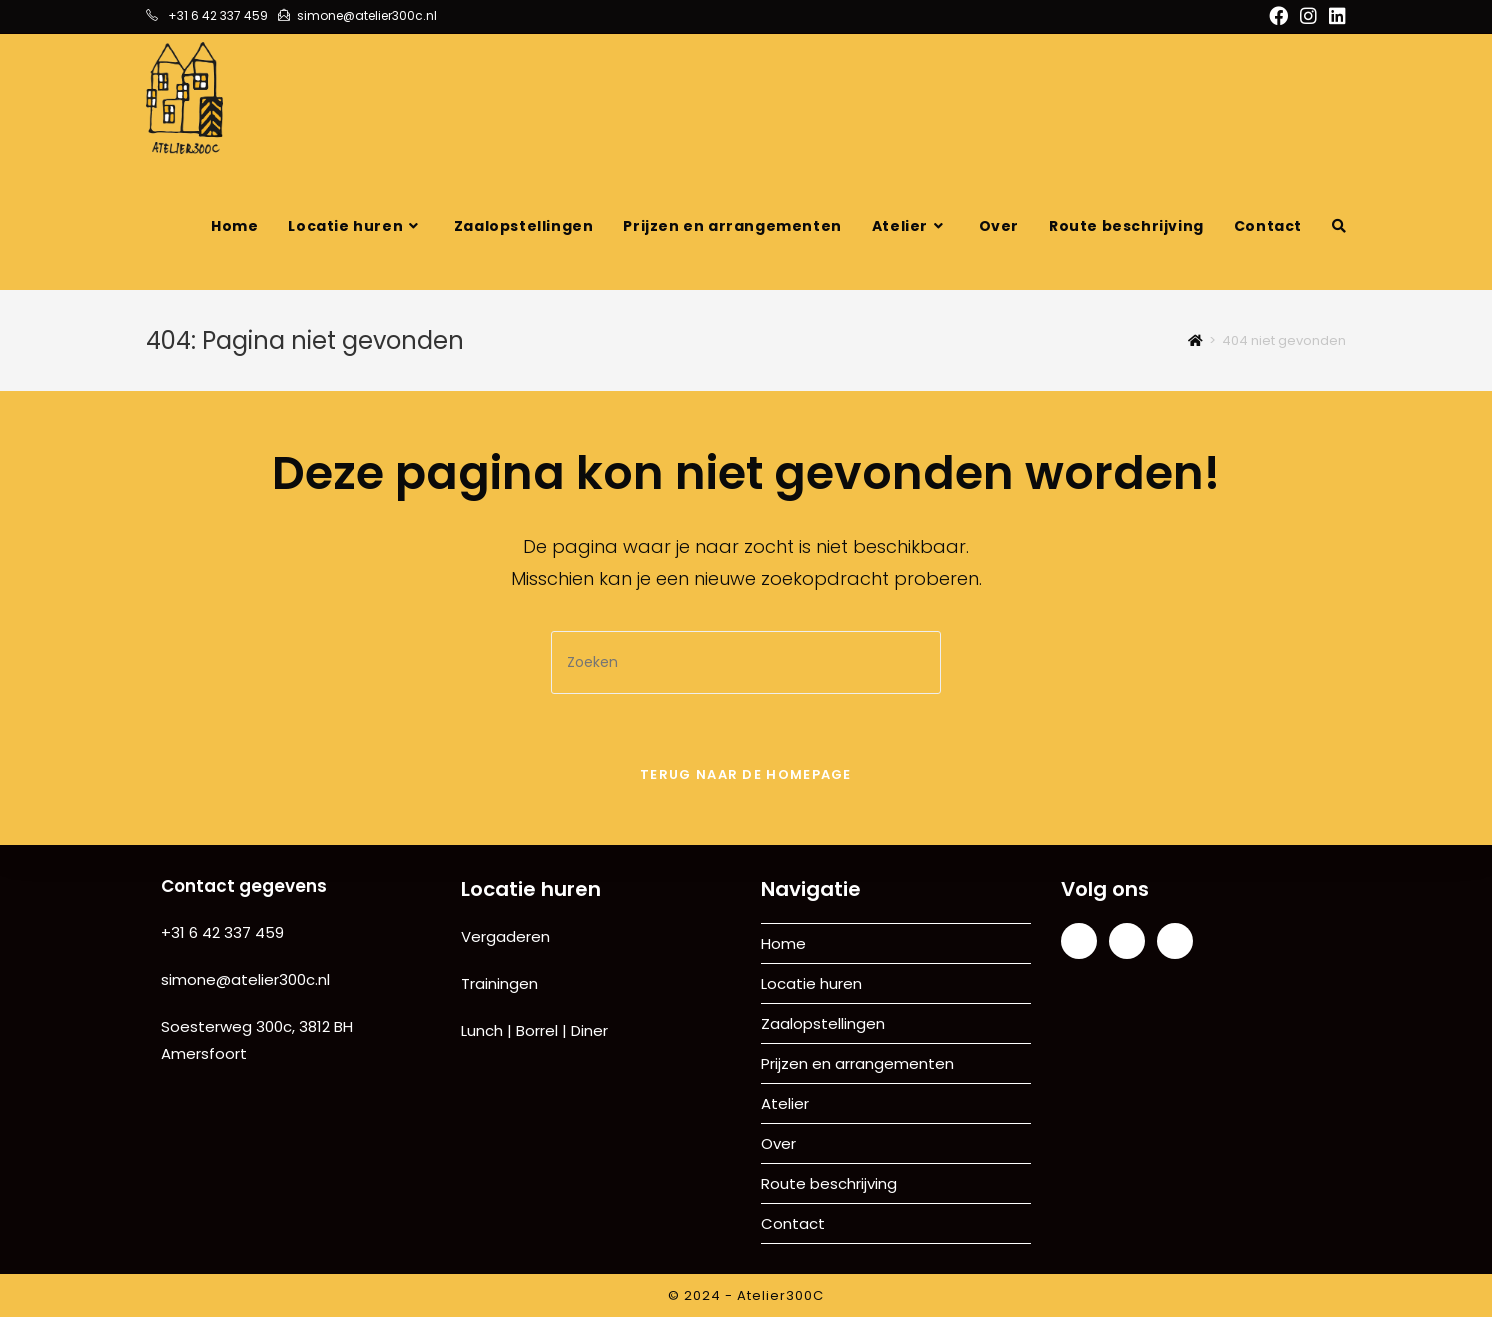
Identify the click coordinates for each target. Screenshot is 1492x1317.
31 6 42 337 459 (227, 932)
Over (778, 1143)
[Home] (1195, 340)
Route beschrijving (829, 1183)
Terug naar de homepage (746, 774)
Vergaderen (505, 936)
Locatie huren (811, 983)
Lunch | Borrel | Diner (534, 1030)
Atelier (785, 1103)
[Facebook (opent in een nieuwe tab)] (1278, 16)
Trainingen (499, 983)
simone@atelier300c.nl (245, 979)
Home (783, 943)
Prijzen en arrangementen (857, 1063)
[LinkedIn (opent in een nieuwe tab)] (1334, 16)
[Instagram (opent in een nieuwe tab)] (1308, 16)
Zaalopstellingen (823, 1023)
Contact (793, 1223)
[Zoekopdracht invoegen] (746, 662)
